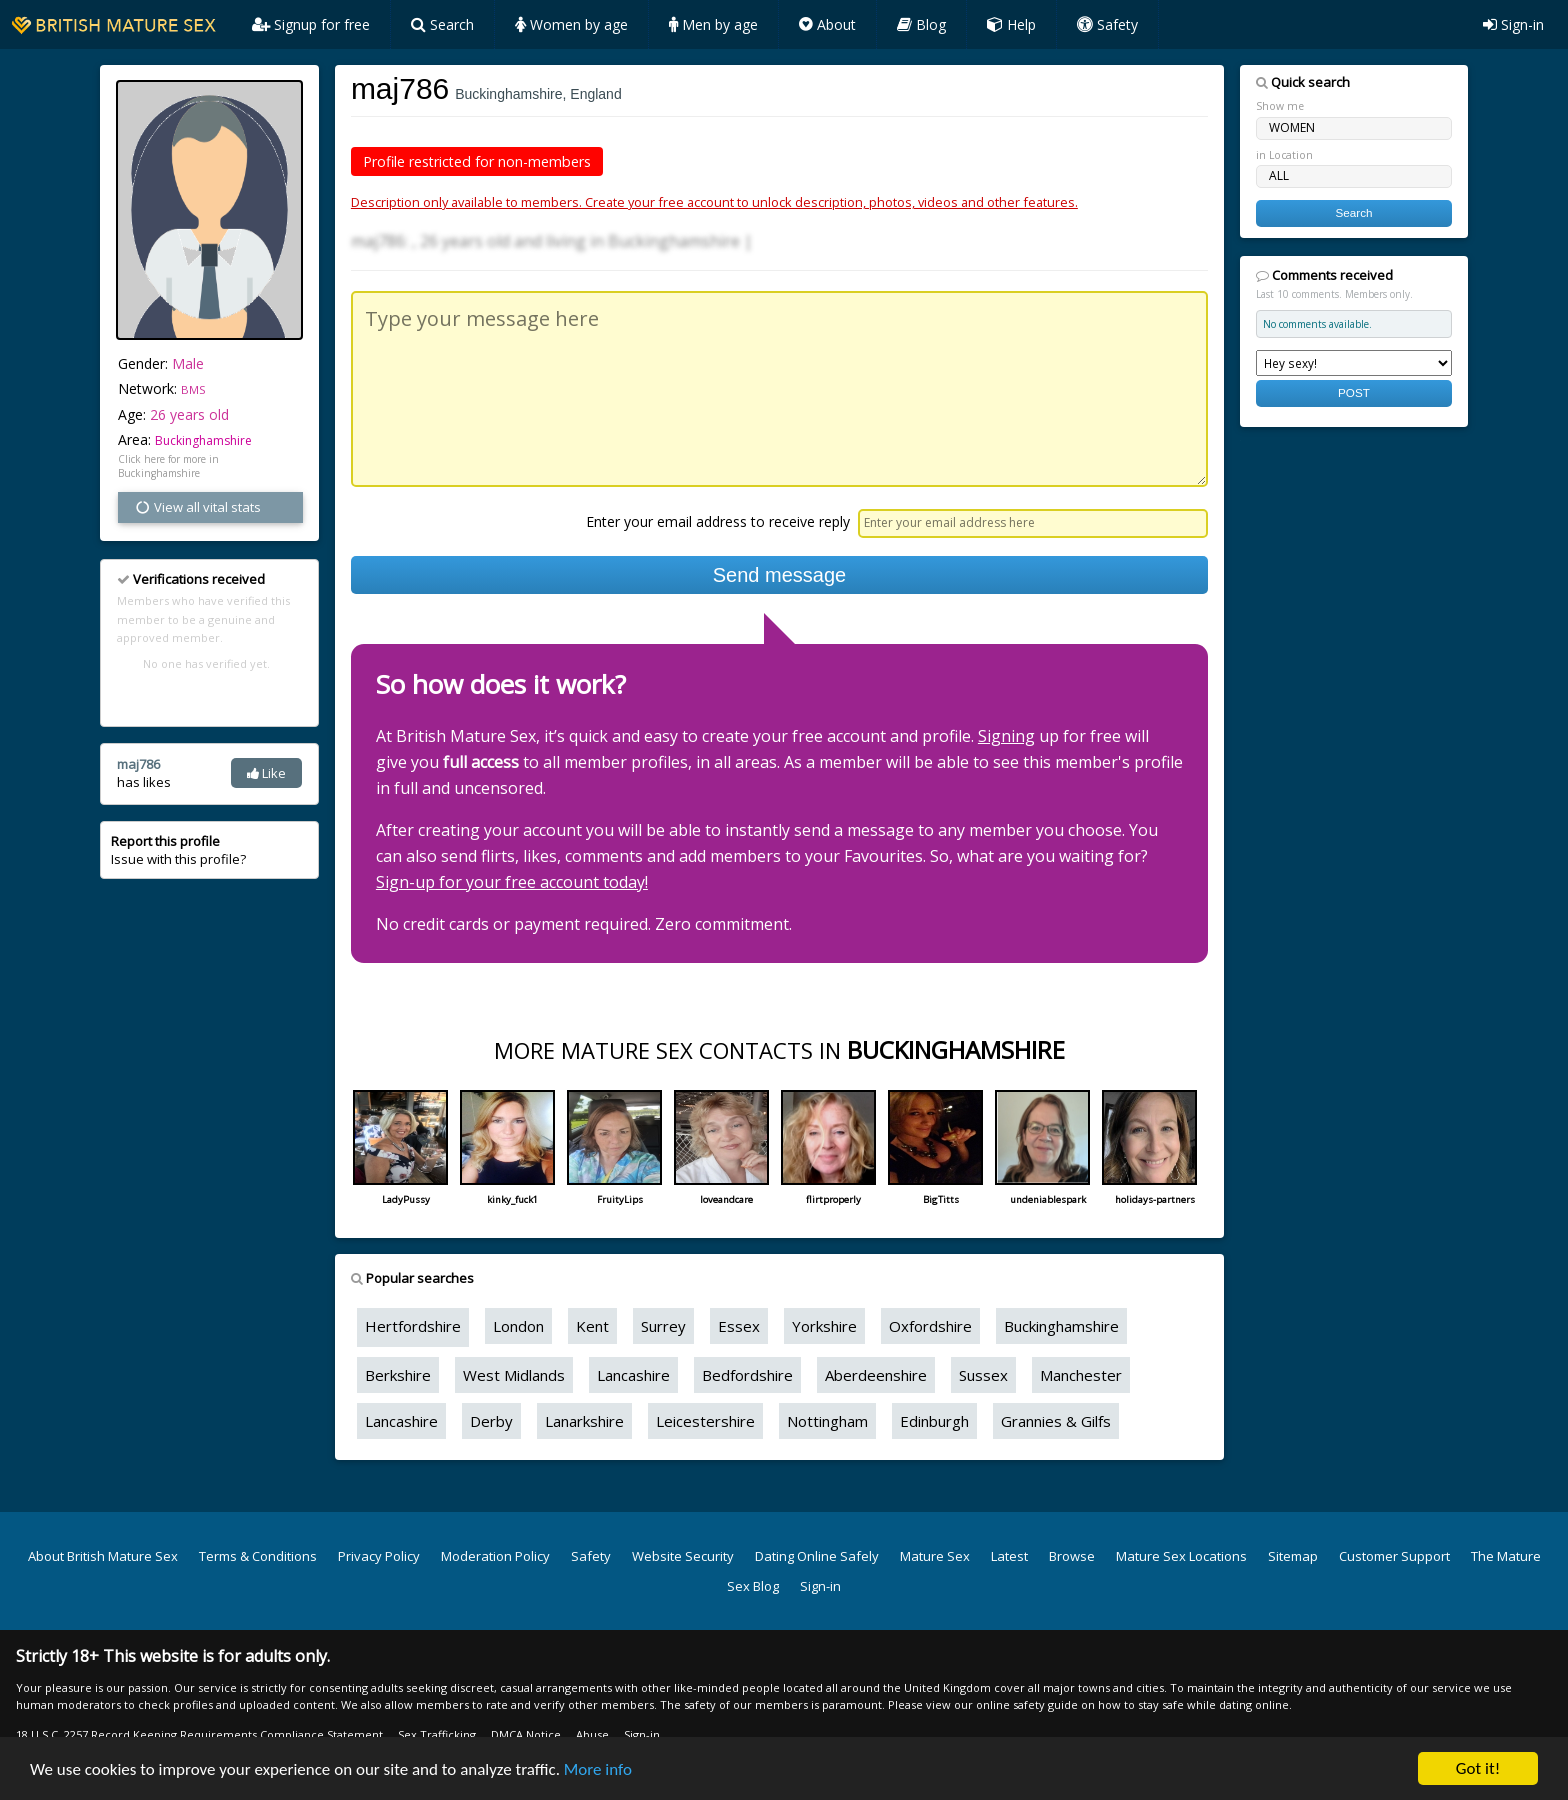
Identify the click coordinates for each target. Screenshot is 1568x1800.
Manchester (1081, 1375)
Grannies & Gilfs (1056, 1421)
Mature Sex (935, 1556)
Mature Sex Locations (1181, 1556)
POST (1354, 392)
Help (1011, 24)
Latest (1009, 1556)
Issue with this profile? (178, 850)
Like (266, 773)
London (518, 1326)
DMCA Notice (526, 1734)
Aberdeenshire (876, 1375)
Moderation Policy (495, 1556)
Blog (921, 24)
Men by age (713, 24)
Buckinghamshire (203, 440)
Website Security (683, 1556)
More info (598, 1769)
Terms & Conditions (258, 1556)
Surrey (663, 1326)
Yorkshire (824, 1326)
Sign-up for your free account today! (512, 882)
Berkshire (398, 1375)
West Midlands (514, 1375)
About (827, 24)
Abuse (592, 1734)
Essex (739, 1326)
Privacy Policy (379, 1556)
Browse (1072, 1556)
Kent (592, 1326)
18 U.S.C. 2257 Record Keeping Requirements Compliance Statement (199, 1734)
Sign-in (1513, 24)
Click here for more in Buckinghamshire (168, 466)
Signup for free (311, 24)
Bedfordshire (747, 1375)
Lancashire (633, 1375)
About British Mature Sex (103, 1556)
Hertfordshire (413, 1326)
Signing (1006, 736)
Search (442, 24)
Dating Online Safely (817, 1556)
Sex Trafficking (437, 1734)
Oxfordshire (930, 1326)
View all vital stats (197, 507)
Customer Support (1394, 1556)
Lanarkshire (584, 1421)
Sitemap (1293, 1556)
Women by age (571, 24)
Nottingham (827, 1421)
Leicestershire (705, 1421)
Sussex (983, 1375)
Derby (491, 1421)
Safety (1107, 24)
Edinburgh (934, 1421)
